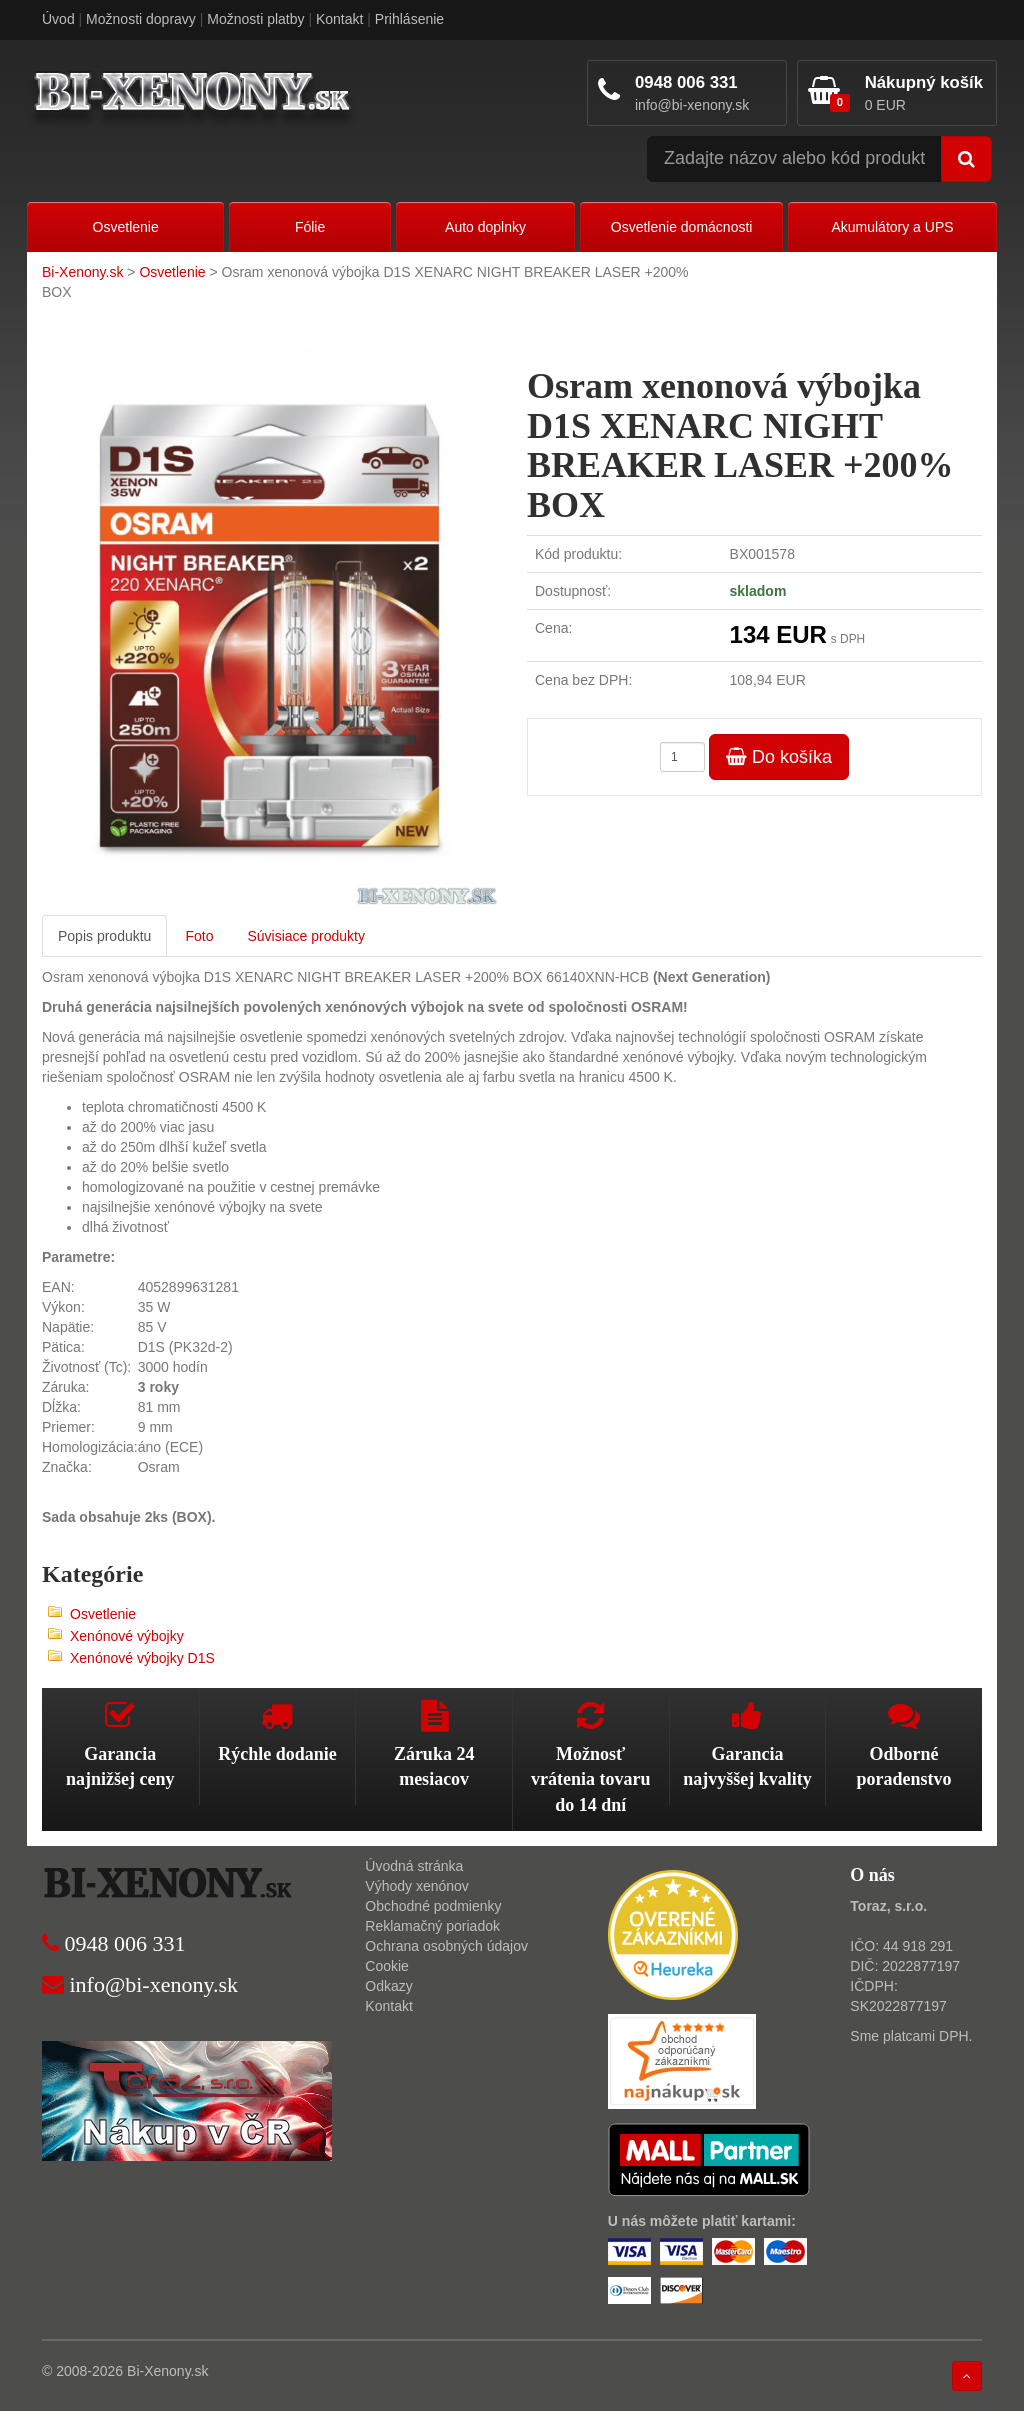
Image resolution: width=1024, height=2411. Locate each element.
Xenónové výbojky (127, 1636)
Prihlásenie (409, 19)
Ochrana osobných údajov (446, 1946)
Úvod (58, 19)
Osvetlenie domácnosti (682, 227)
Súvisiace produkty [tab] (306, 936)
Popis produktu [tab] (104, 936)
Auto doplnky (485, 227)
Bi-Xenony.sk (82, 272)
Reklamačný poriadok (432, 1926)
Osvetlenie (126, 227)
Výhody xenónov (417, 1886)
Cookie (387, 1966)
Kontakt (339, 19)
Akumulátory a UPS (892, 227)
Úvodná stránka (414, 1866)
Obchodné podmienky (433, 1906)
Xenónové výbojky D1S (142, 1658)
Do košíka (779, 757)
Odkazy (388, 1986)
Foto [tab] (199, 936)
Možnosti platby (255, 19)
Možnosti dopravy (141, 19)
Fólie (310, 227)
